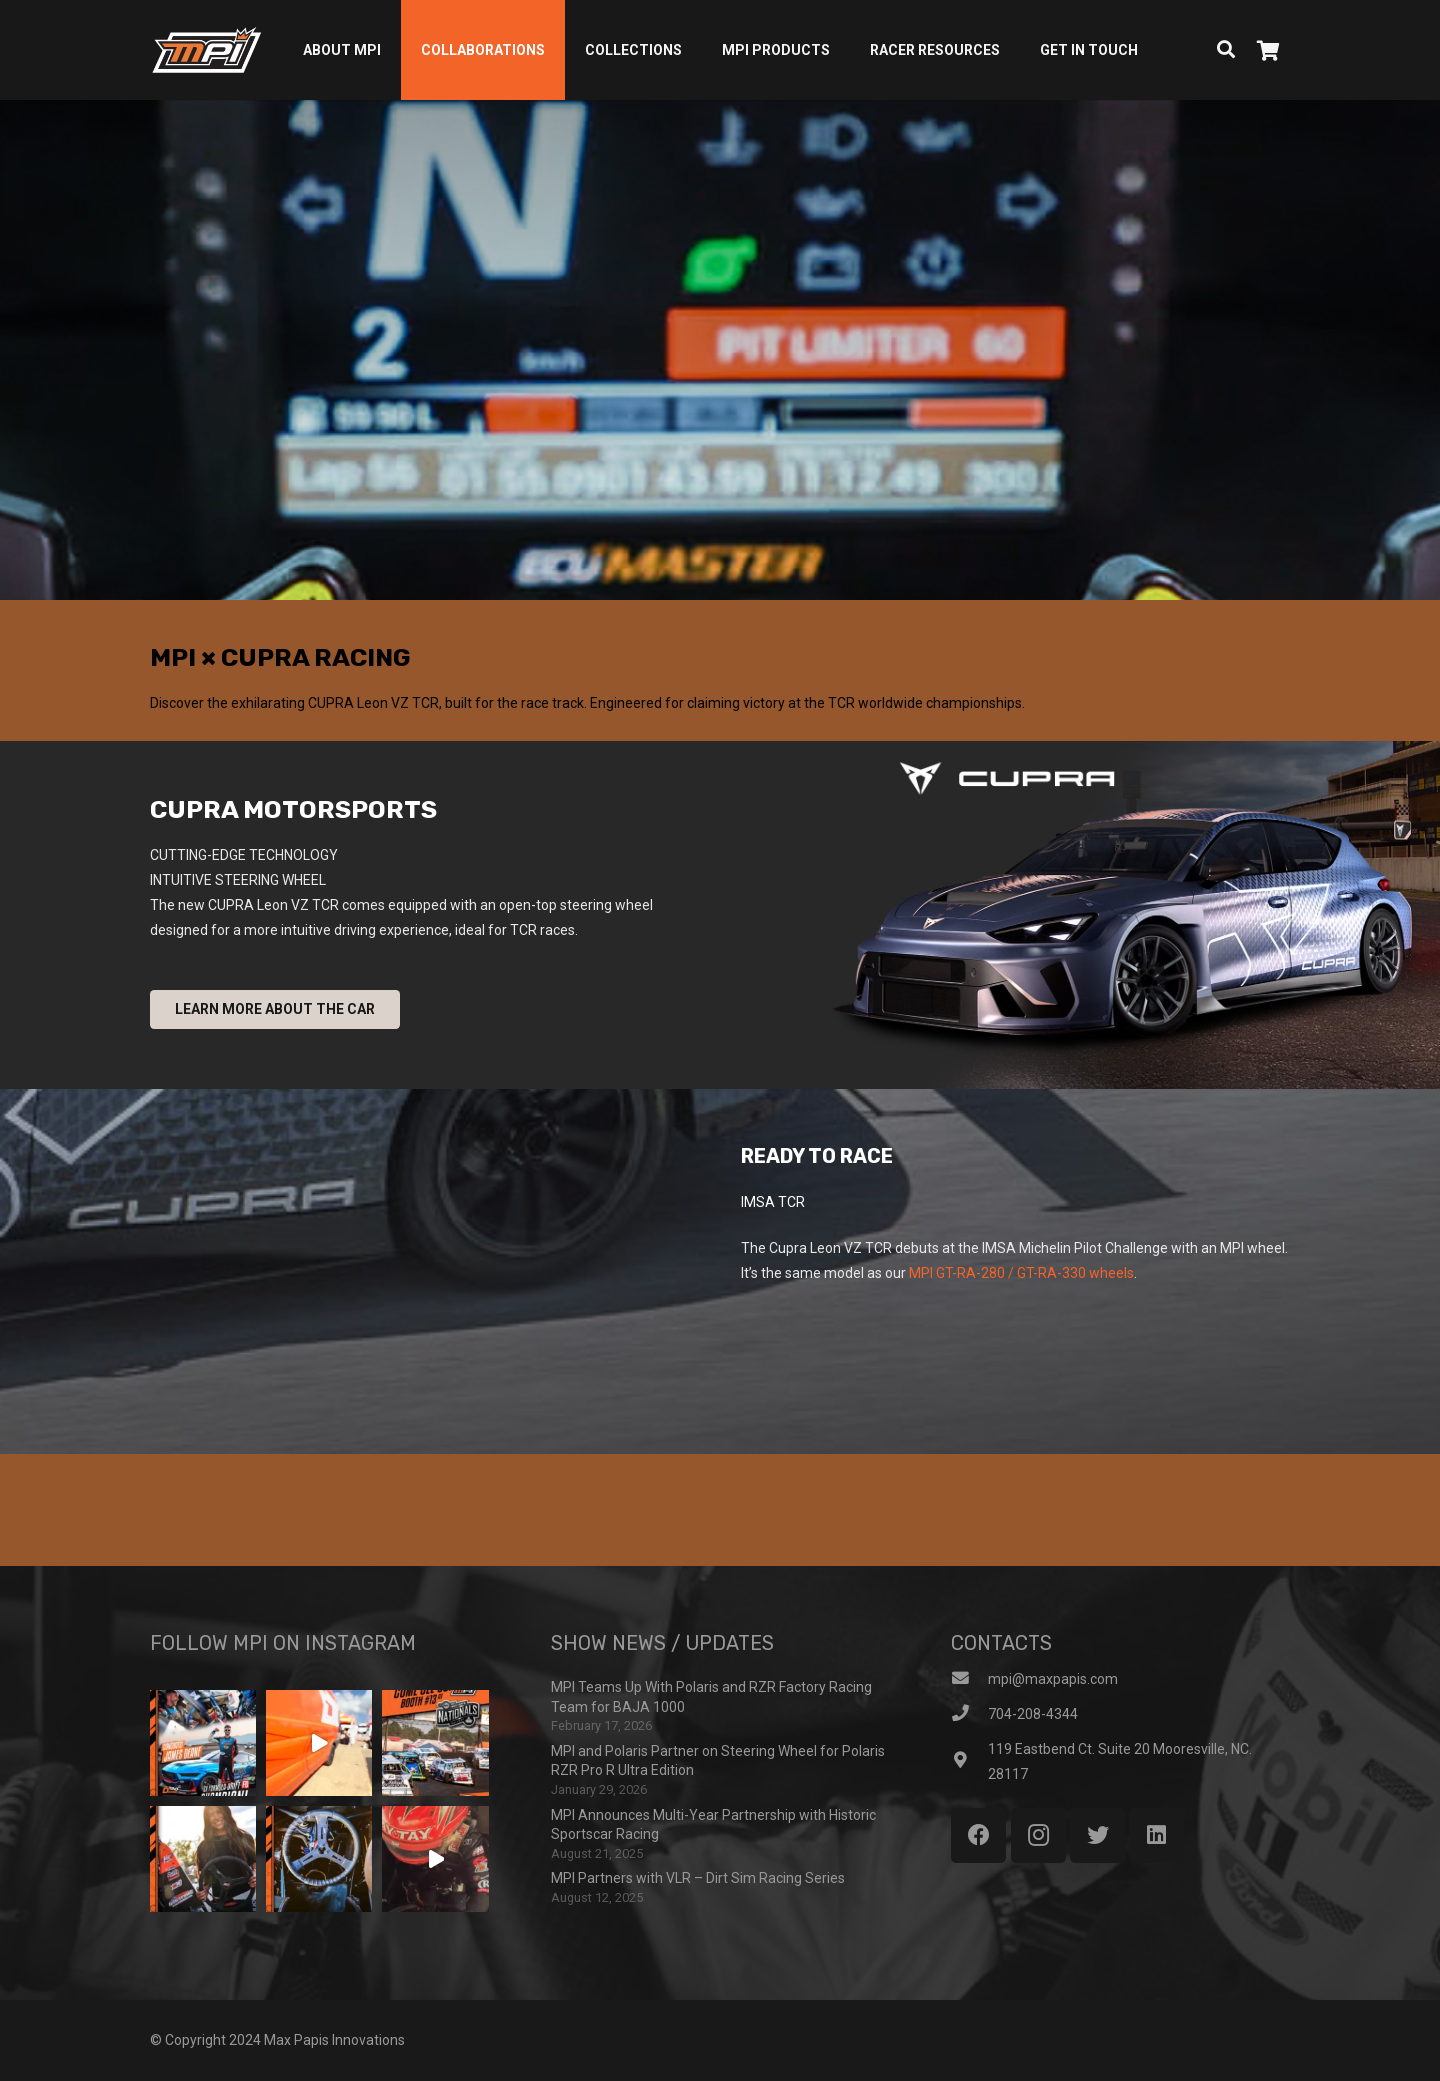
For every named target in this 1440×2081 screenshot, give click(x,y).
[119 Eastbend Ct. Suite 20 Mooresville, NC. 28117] (969, 1761)
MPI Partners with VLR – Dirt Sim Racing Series (698, 1878)
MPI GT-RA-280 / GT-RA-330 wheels (1021, 1273)
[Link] (206, 50)
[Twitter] (1097, 1835)
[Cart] (1268, 50)
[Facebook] (978, 1835)
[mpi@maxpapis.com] (969, 1679)
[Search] (1226, 49)
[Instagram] (1038, 1835)
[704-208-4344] (969, 1714)
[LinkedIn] (1156, 1835)
